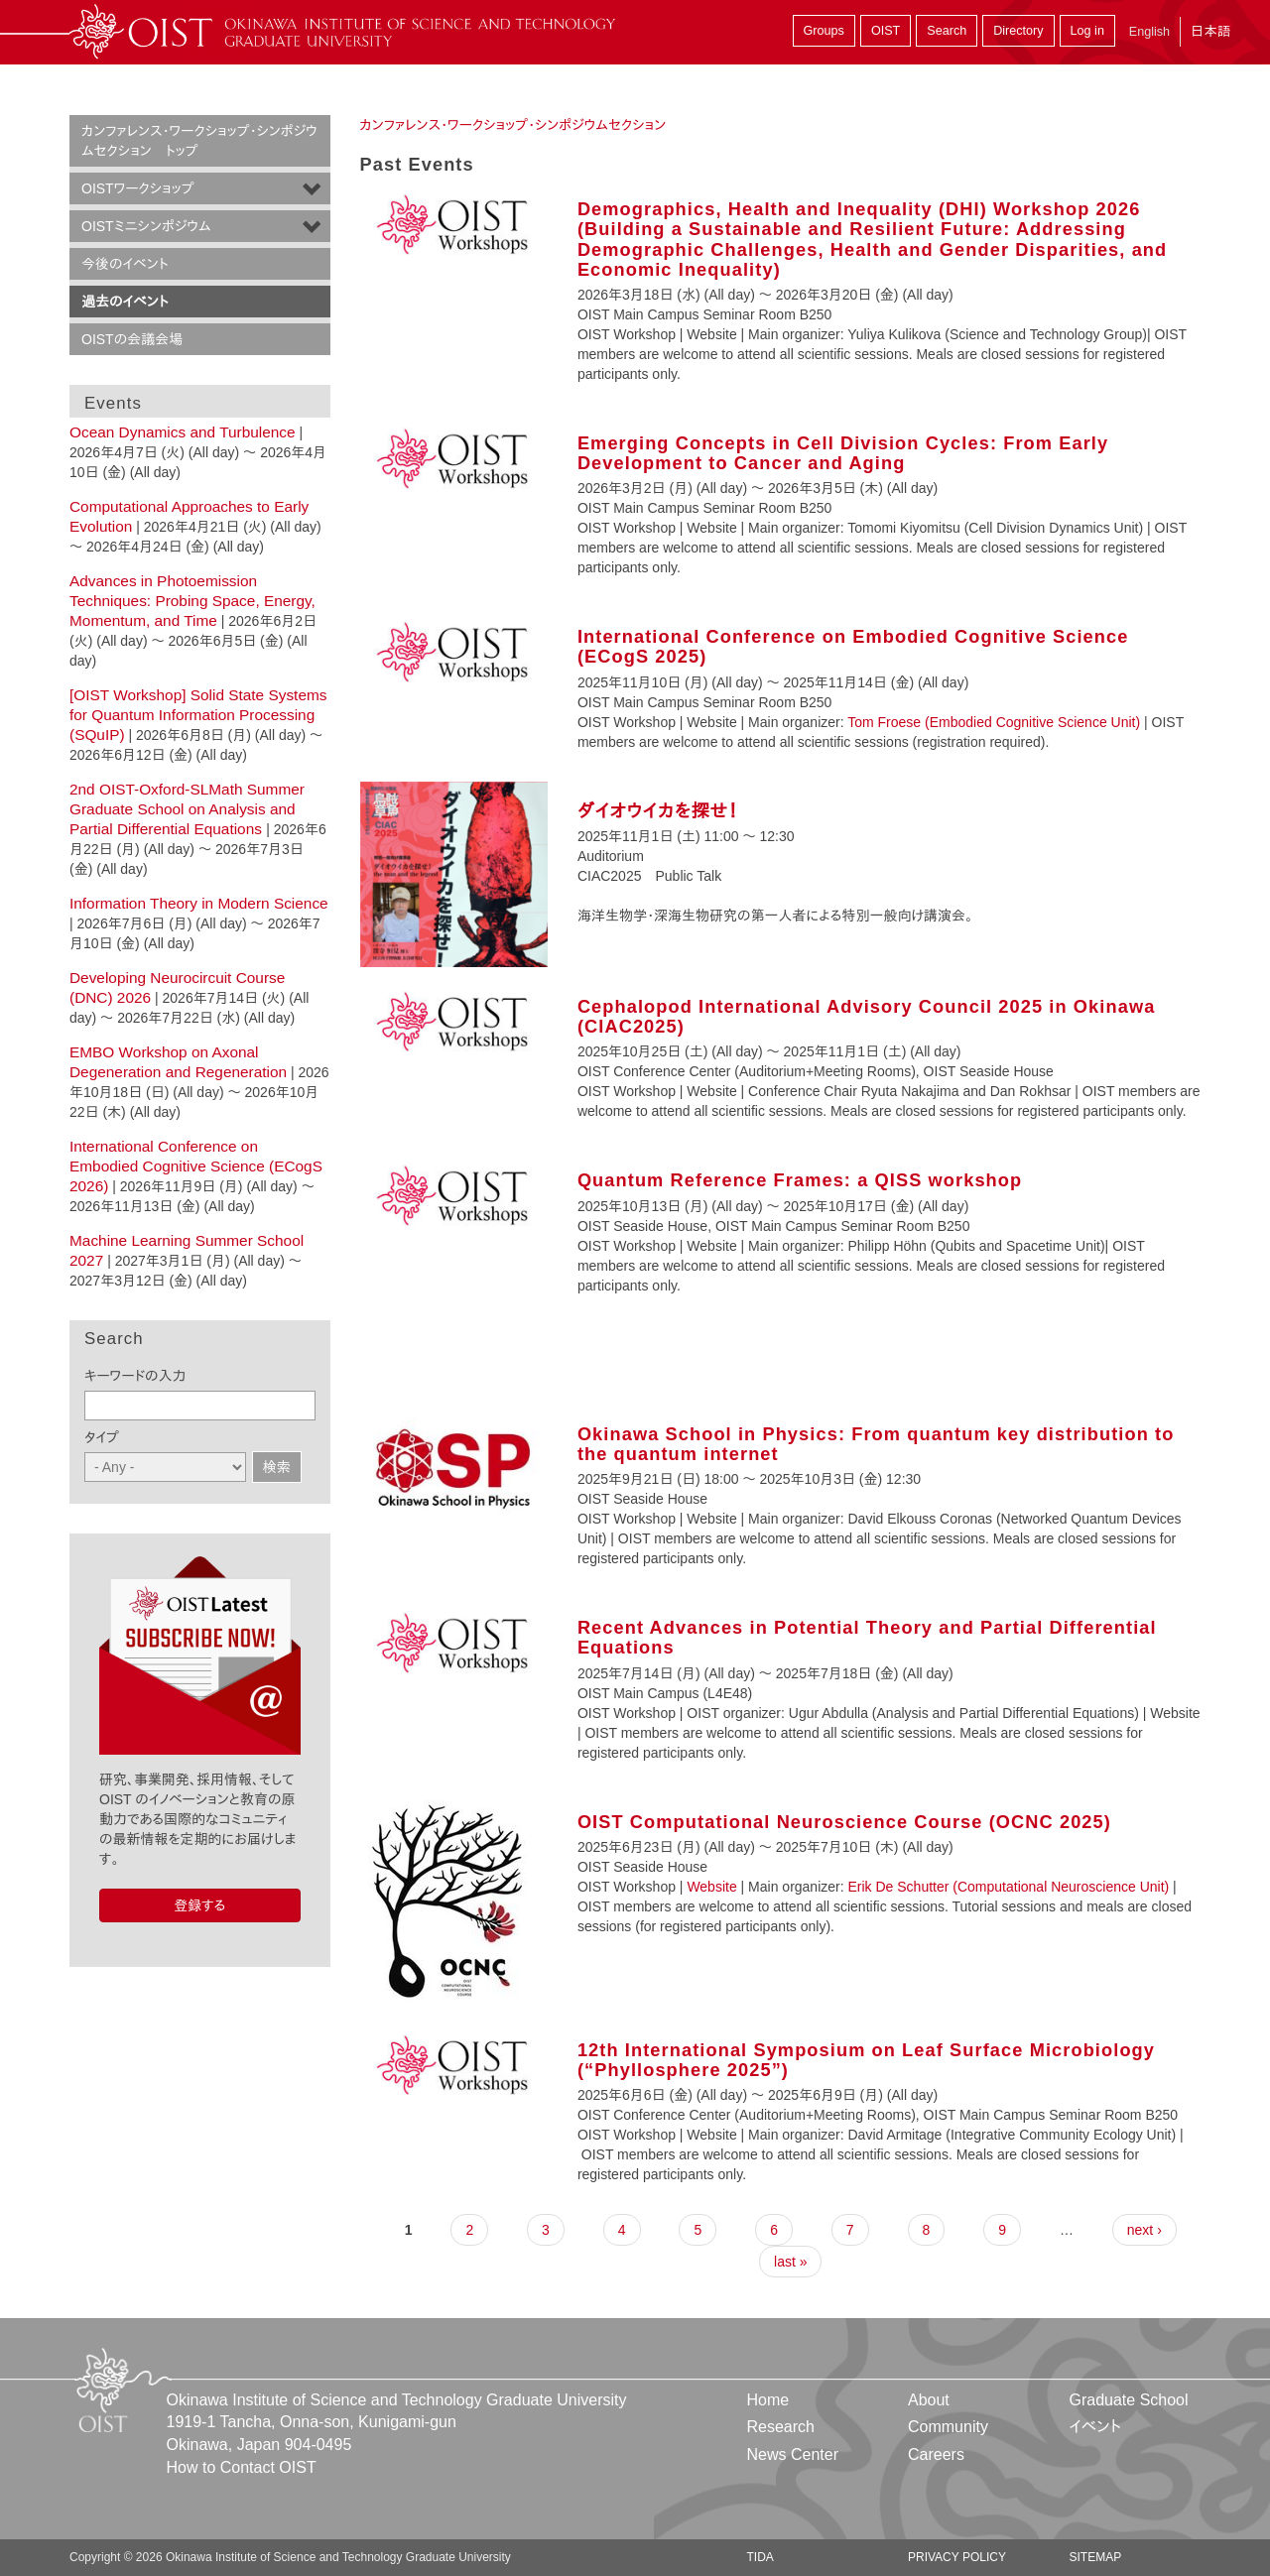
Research (781, 2426)
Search (946, 31)
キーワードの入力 (135, 1376)
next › (1144, 2230)
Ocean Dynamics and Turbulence (182, 432)
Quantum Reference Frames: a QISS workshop (799, 1180)
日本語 (1210, 31)
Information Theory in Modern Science (198, 903)
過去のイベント (125, 301)
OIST (885, 31)
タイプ (101, 1437)
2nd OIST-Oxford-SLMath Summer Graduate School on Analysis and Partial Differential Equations (187, 809)
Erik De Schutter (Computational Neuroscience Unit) (1009, 1887)
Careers (936, 2454)
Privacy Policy (957, 2557)
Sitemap (1095, 2557)
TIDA (760, 2557)
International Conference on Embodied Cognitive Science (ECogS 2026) (195, 1166)
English (1149, 32)
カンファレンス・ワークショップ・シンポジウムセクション (513, 125)
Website (711, 1887)
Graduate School (1128, 2400)
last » (790, 2261)
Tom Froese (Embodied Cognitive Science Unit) (993, 722)
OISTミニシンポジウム (146, 226)
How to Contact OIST (242, 2467)
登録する (199, 1905)
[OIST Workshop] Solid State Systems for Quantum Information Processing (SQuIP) (197, 714)
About (929, 2400)
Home (768, 2400)
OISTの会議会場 (132, 339)
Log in (1087, 31)
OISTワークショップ (137, 188)
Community (948, 2426)
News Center (792, 2454)
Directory (1018, 31)
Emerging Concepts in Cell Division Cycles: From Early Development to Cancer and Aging (842, 453)
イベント (1095, 2426)
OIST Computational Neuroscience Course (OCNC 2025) (844, 1822)
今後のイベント (125, 264)
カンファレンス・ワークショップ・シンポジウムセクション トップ (199, 141)
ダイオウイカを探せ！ (657, 811)
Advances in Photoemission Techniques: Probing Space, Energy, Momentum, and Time (192, 600)
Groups (824, 31)
